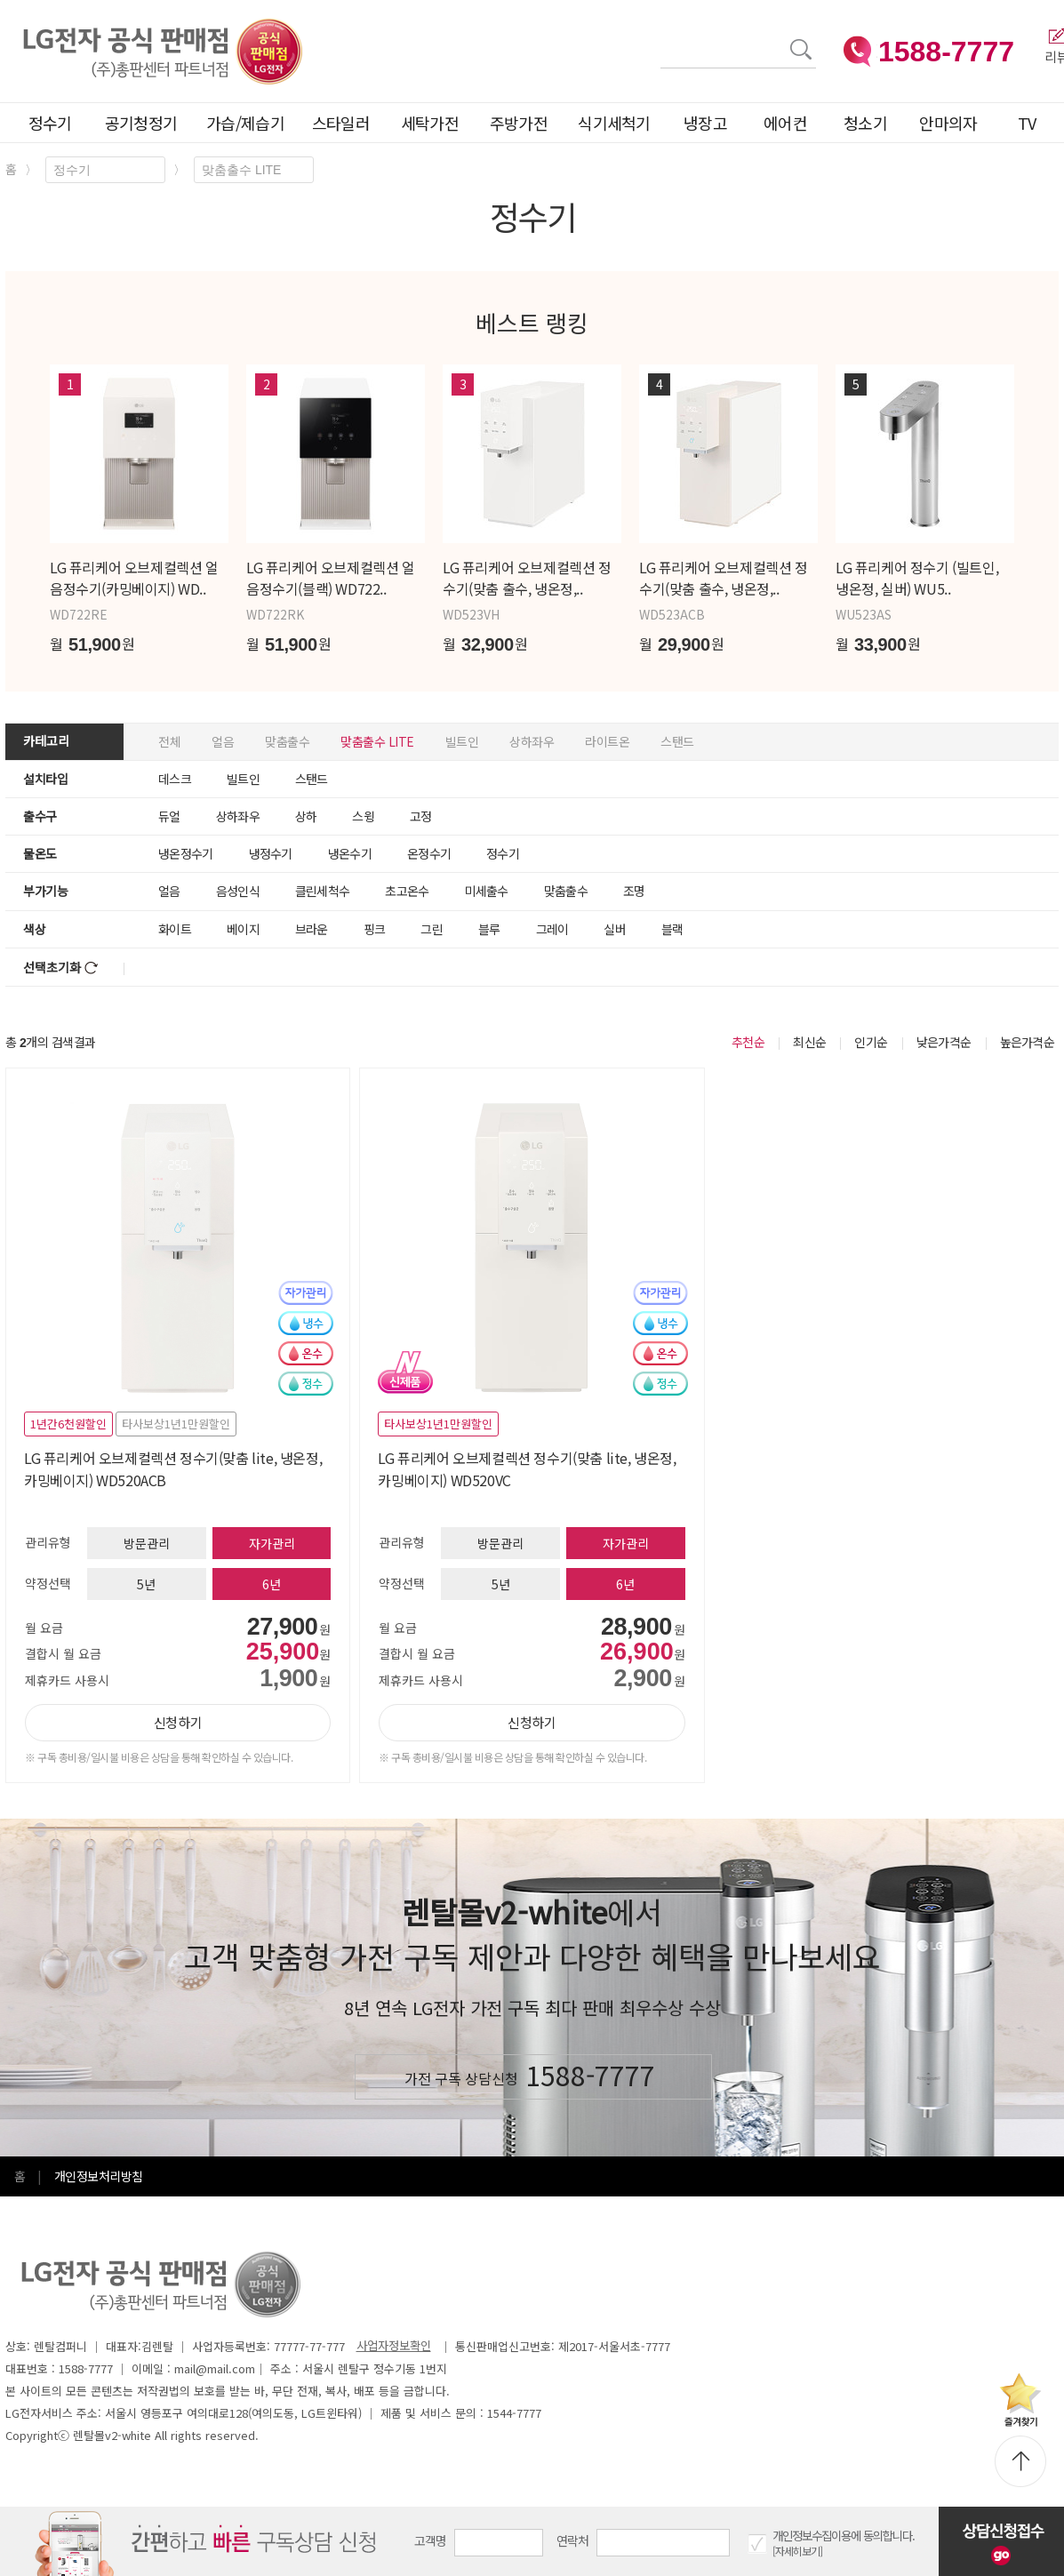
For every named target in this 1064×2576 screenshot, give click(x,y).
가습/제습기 (245, 122)
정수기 (50, 122)
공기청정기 (141, 122)
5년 (146, 1584)
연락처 (572, 2540)
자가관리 (272, 1543)
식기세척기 (614, 122)
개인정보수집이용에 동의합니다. (843, 2535)
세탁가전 (430, 122)
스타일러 (341, 122)
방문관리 (147, 1543)
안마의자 (952, 122)
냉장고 (705, 122)
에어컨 (785, 122)
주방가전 (519, 122)
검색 (660, 38)
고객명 (430, 2540)
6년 (271, 1584)
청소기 (865, 122)
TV (1027, 122)
